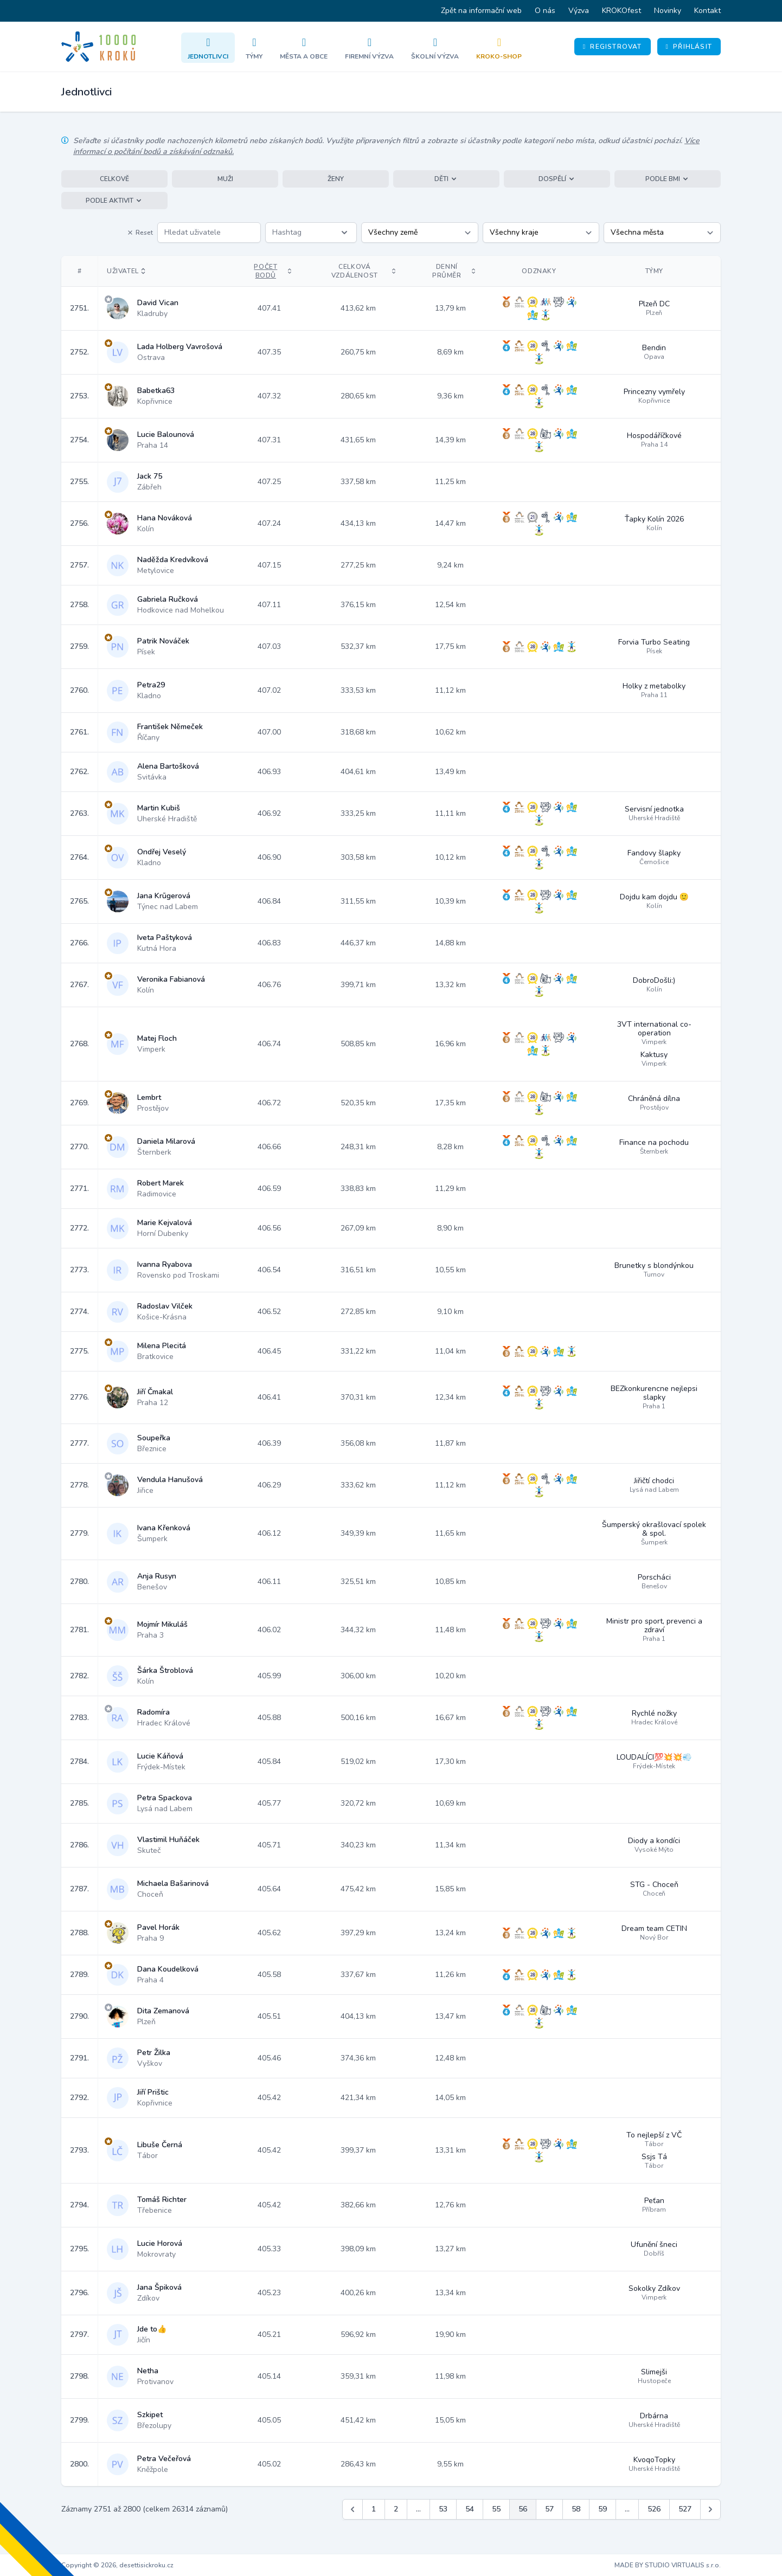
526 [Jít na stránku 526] (654, 2509)
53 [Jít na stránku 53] (443, 2509)
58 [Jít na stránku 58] (576, 2509)
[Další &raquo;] (710, 2509)
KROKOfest (621, 10)
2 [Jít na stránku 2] (396, 2509)
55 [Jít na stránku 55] (496, 2509)
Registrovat (612, 46)
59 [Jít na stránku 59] (602, 2509)
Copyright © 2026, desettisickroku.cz (117, 2565)
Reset (140, 232)
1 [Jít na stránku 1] (373, 2509)
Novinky (667, 10)
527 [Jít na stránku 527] (684, 2509)
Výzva (578, 10)
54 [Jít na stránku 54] (469, 2509)
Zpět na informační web (481, 10)
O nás (545, 10)
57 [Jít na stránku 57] (549, 2509)
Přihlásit (689, 46)
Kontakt (707, 10)
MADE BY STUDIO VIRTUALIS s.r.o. (667, 2565)
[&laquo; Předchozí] (352, 2509)
